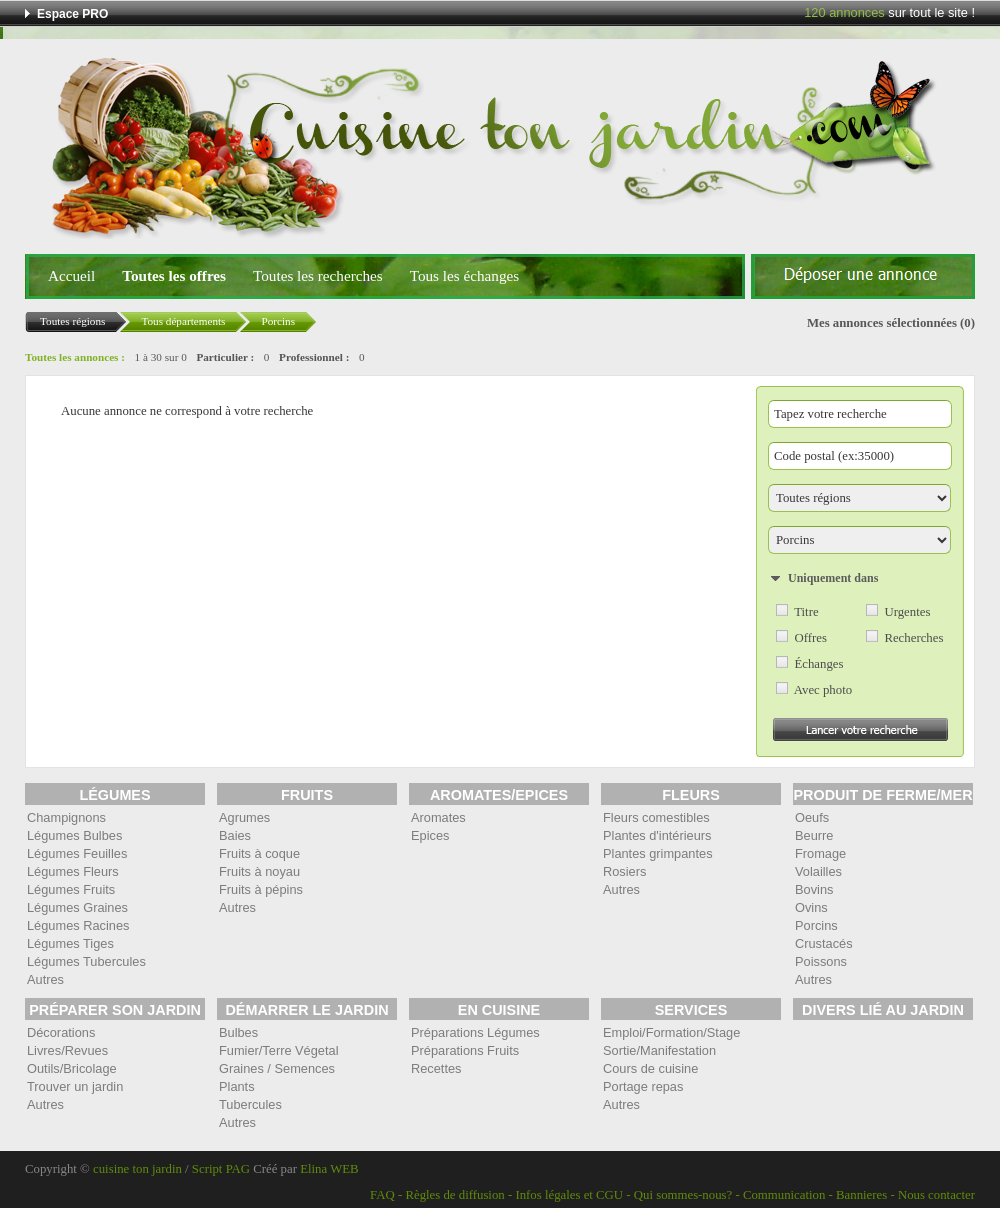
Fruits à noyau (259, 871)
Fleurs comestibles (656, 817)
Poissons (821, 961)
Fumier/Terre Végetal (278, 1050)
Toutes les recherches (318, 275)
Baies (235, 835)
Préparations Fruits (465, 1050)
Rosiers (624, 871)
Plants (237, 1086)
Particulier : (225, 357)
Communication (784, 1195)
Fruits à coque (259, 853)
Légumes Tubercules (86, 961)
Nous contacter (936, 1195)
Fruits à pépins (261, 889)
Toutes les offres (174, 275)
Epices (430, 835)
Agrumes (244, 817)
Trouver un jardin (75, 1086)
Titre (806, 612)
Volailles (818, 871)
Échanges (818, 664)
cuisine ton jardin (137, 1169)
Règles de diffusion (454, 1195)
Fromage (820, 853)
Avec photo (823, 690)
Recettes (436, 1068)
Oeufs (812, 817)
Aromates (438, 817)
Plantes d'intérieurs (657, 835)
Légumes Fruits (71, 889)
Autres (45, 979)
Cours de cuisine (650, 1068)
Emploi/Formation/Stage (671, 1032)
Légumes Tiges (70, 943)
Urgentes (907, 612)
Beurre (814, 835)
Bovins (814, 889)
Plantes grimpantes (658, 853)
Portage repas (643, 1086)
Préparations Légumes (475, 1032)
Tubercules (250, 1104)
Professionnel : (314, 357)
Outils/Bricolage (72, 1068)
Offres (810, 638)
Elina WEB (329, 1169)
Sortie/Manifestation (659, 1050)
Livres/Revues (67, 1050)
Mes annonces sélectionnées (882, 323)
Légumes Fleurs (73, 871)
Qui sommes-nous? (683, 1195)
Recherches (913, 638)
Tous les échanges (464, 275)
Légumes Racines (78, 925)
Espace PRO (72, 14)
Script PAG (221, 1169)
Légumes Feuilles (77, 853)
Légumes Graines (77, 907)
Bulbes (238, 1032)
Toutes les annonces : (75, 357)
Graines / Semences (277, 1068)
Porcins (816, 925)
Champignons (66, 817)
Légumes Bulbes (74, 835)
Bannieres (861, 1195)
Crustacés (824, 943)
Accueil (71, 275)
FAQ (382, 1195)
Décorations (61, 1032)
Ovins (811, 907)
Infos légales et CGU (569, 1195)
